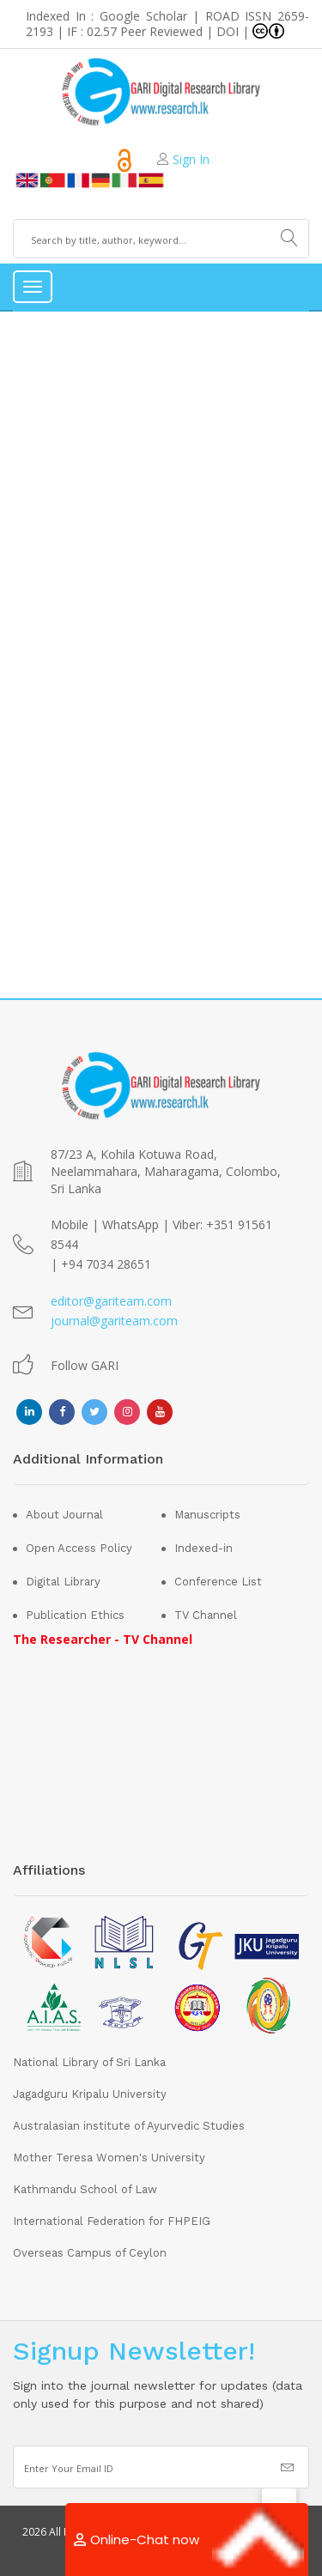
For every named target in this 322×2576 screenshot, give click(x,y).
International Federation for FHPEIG (111, 2221)
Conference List (218, 1581)
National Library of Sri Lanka (89, 2062)
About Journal (64, 1514)
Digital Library (63, 1581)
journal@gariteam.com (114, 1320)
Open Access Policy (79, 1548)
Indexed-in (203, 1548)
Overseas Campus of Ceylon (90, 2252)
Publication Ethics (75, 1615)
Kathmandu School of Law (85, 2189)
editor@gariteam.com (111, 1301)
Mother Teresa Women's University (109, 2157)
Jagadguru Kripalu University (90, 2094)
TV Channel (205, 1615)
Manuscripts (207, 1514)
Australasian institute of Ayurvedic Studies (129, 2125)
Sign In (191, 159)
